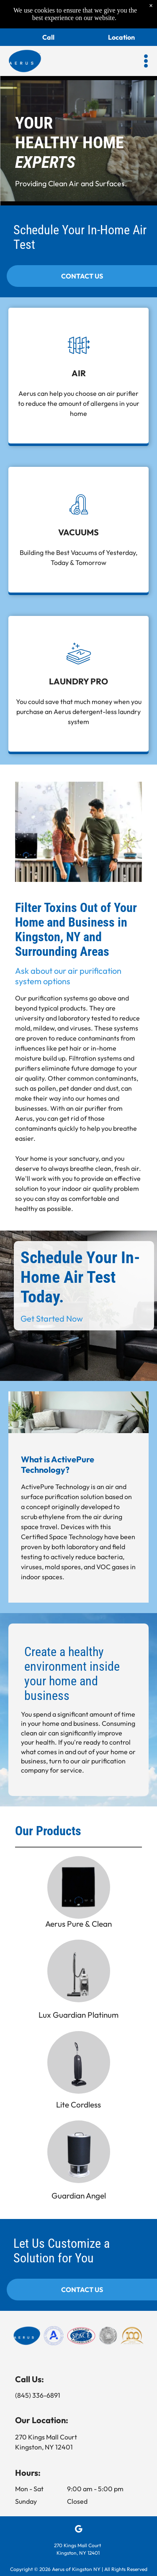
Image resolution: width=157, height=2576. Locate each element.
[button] (146, 61)
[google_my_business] (78, 2530)
